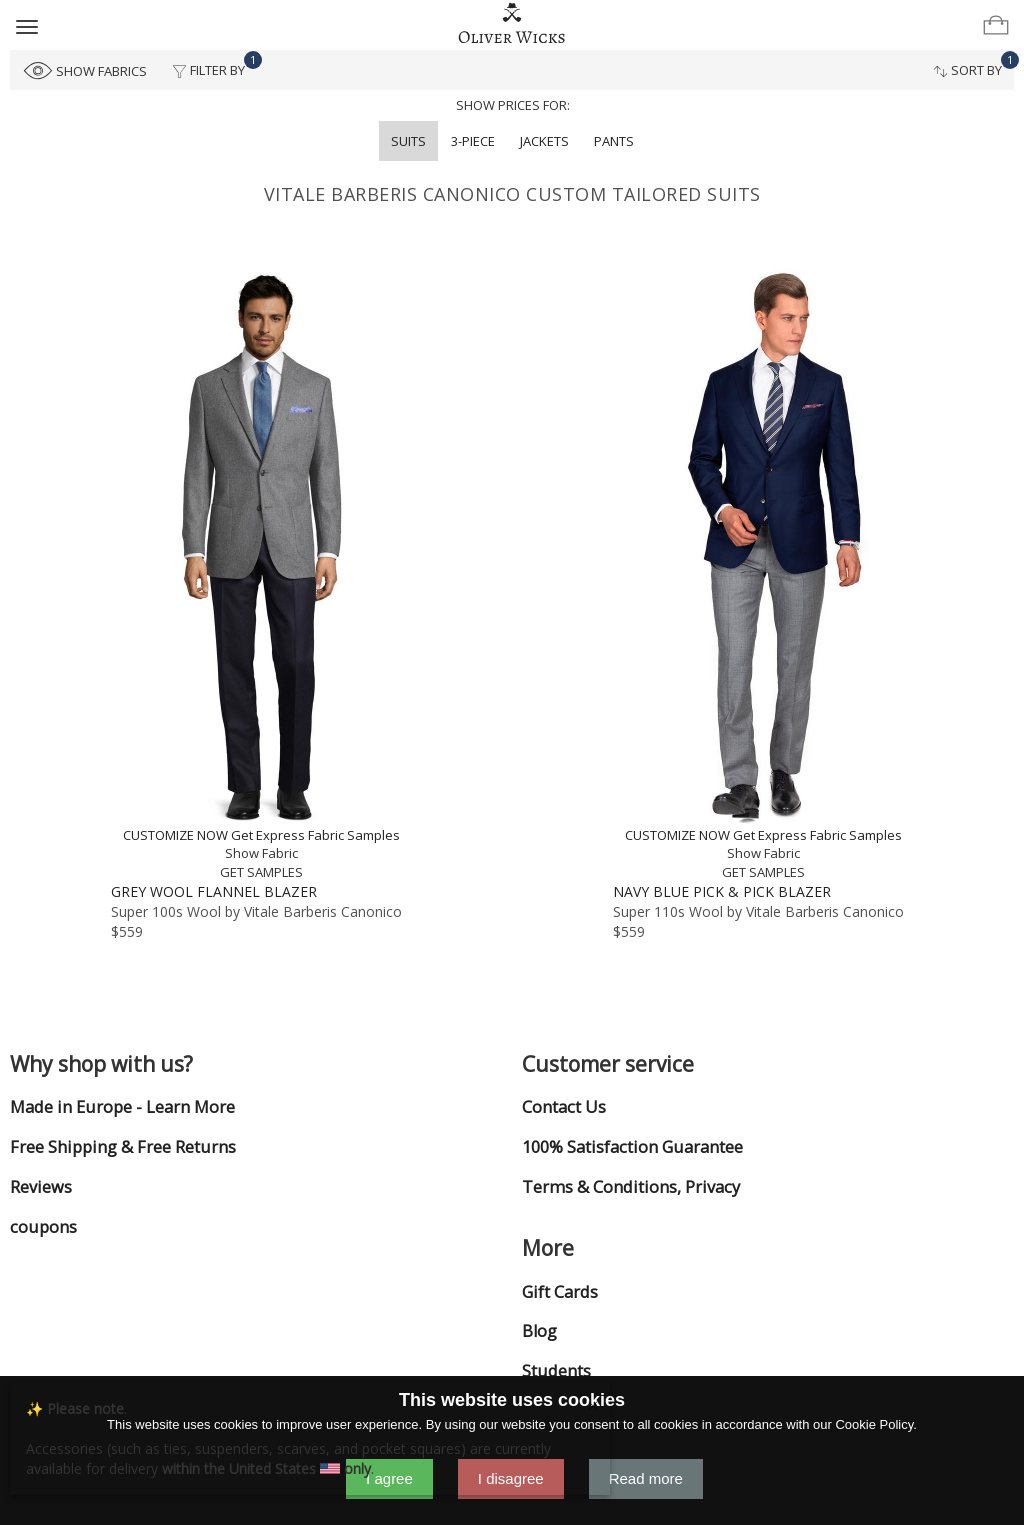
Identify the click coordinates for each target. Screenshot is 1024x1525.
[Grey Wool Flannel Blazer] (261, 575)
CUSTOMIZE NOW (175, 835)
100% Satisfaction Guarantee (632, 1147)
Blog (539, 1331)
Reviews (41, 1187)
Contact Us (564, 1107)
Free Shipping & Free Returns (123, 1147)
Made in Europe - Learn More (122, 1107)
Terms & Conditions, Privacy (631, 1187)
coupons (43, 1227)
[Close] (593, 1403)
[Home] (512, 24)
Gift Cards (560, 1292)
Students (556, 1371)
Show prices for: (513, 105)
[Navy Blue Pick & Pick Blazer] (763, 575)
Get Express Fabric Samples (315, 835)
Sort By (973, 65)
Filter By (214, 65)
